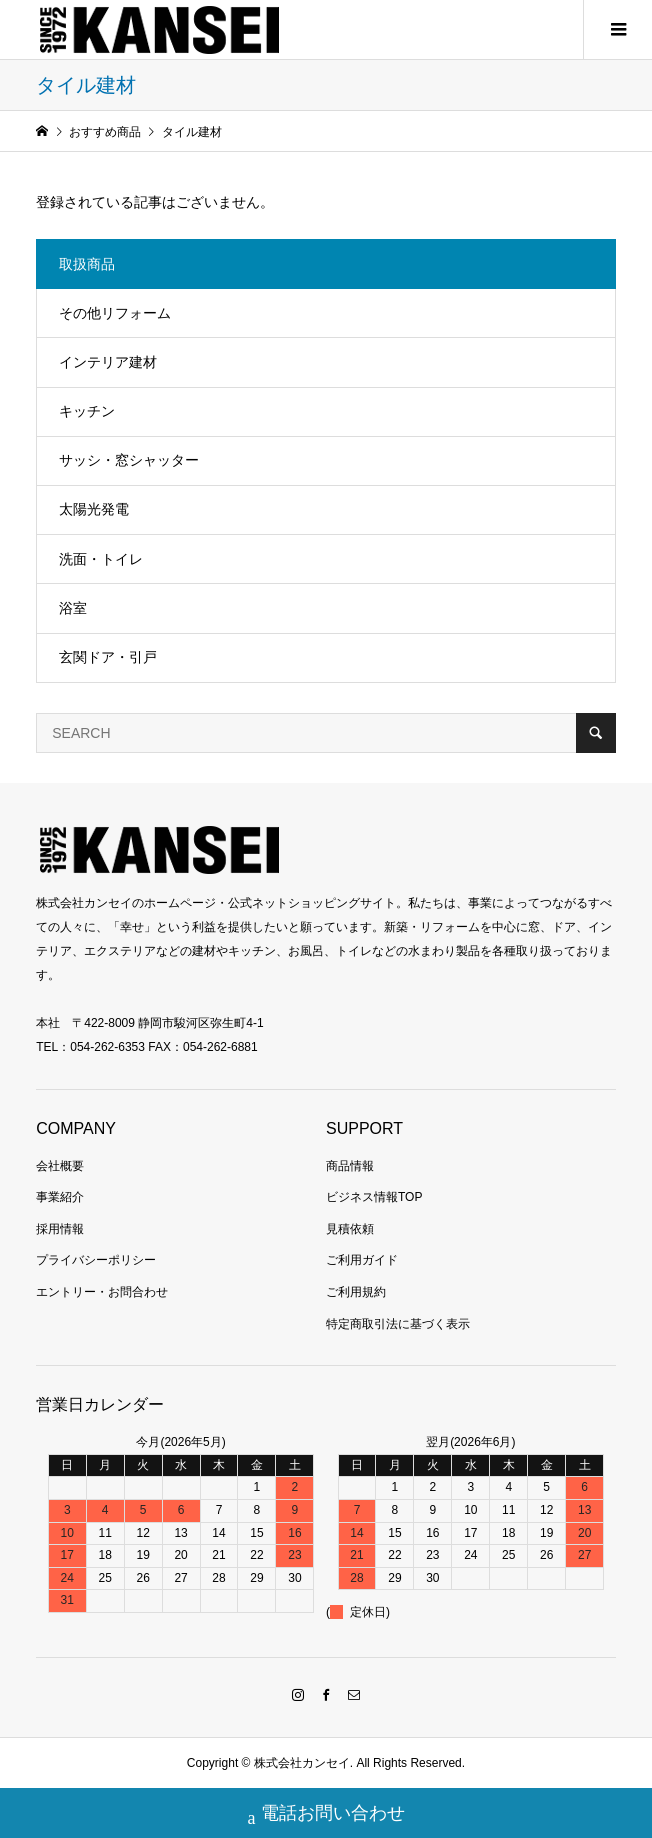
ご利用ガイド (362, 1260)
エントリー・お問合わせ (102, 1292)
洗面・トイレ (101, 559)
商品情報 (350, 1166)
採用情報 (60, 1229)
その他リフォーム (115, 313)
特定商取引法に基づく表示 (398, 1324)
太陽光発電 (94, 509)
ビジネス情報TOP (374, 1197)
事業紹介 (60, 1197)
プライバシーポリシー (96, 1260)
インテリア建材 (108, 362)
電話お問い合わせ (326, 1815)
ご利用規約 (356, 1292)
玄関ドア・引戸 (108, 657)
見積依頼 (350, 1229)
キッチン (87, 411)
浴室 (73, 608)
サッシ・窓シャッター (129, 460)
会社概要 (60, 1166)
